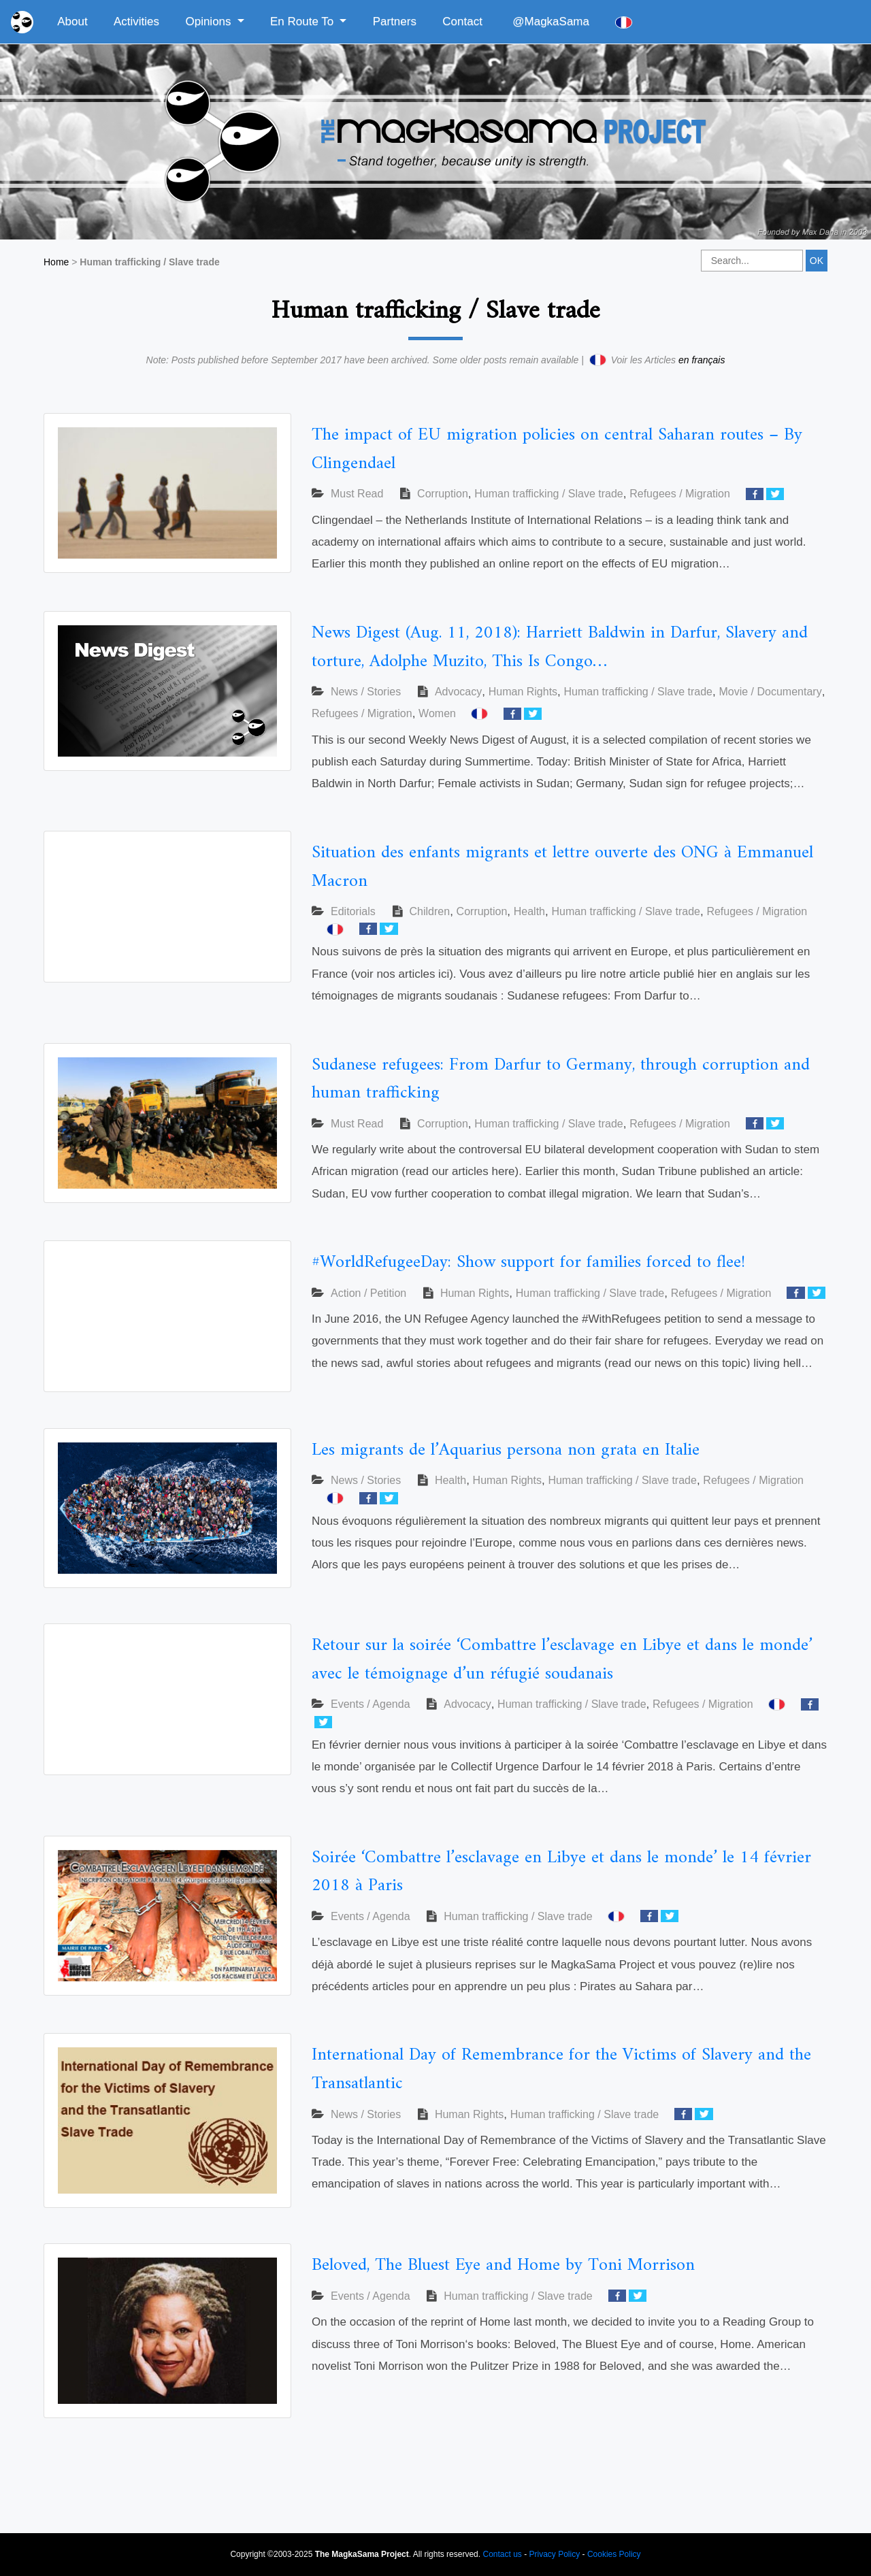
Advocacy (458, 691)
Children (430, 911)
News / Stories (366, 691)
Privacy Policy (554, 2554)
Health (529, 911)
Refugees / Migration (679, 493)
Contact (462, 21)
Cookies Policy (614, 2554)
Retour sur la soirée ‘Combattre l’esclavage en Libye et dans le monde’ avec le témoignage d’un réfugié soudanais (562, 1659)
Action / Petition (368, 1293)
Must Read (357, 493)
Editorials (353, 911)
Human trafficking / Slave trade (548, 493)
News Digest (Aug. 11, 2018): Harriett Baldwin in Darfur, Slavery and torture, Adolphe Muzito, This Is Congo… (560, 647)
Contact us (501, 2554)
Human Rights (523, 691)
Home (56, 262)
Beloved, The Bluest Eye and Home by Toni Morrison (503, 2265)
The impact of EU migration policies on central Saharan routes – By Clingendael (557, 449)
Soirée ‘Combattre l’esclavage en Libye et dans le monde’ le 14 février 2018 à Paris (561, 1872)
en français (701, 359)
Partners (394, 21)
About (72, 21)
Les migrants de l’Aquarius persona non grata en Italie (506, 1450)
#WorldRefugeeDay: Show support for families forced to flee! (528, 1262)
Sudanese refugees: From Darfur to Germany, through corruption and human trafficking (561, 1079)
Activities (136, 21)
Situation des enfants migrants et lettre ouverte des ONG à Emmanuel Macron (562, 867)
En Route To (303, 21)
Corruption (442, 493)
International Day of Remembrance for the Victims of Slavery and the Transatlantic (561, 2069)
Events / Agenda (370, 1704)
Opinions (209, 21)
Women (437, 713)
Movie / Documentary (770, 691)
